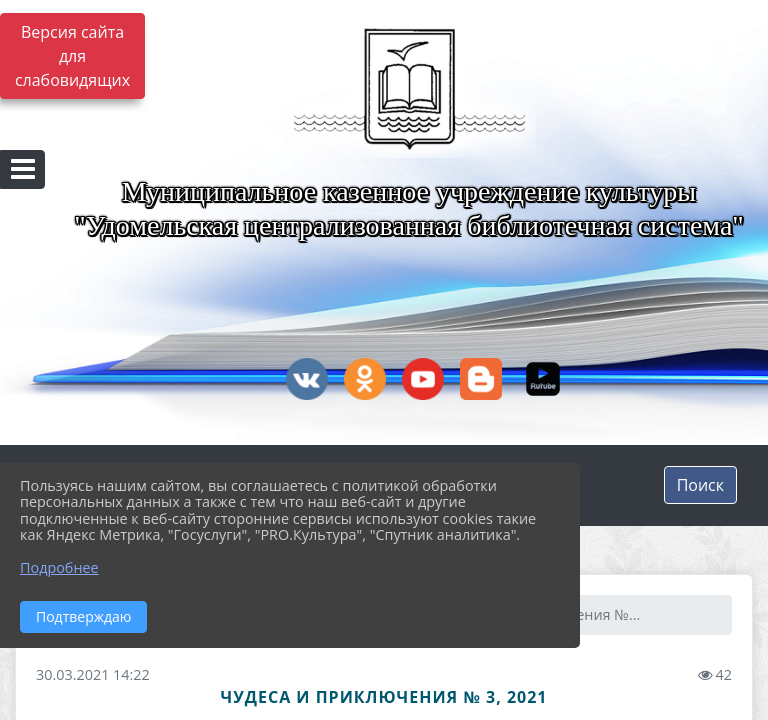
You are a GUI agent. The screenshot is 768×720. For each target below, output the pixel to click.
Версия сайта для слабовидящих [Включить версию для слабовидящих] (72, 56)
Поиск (700, 485)
